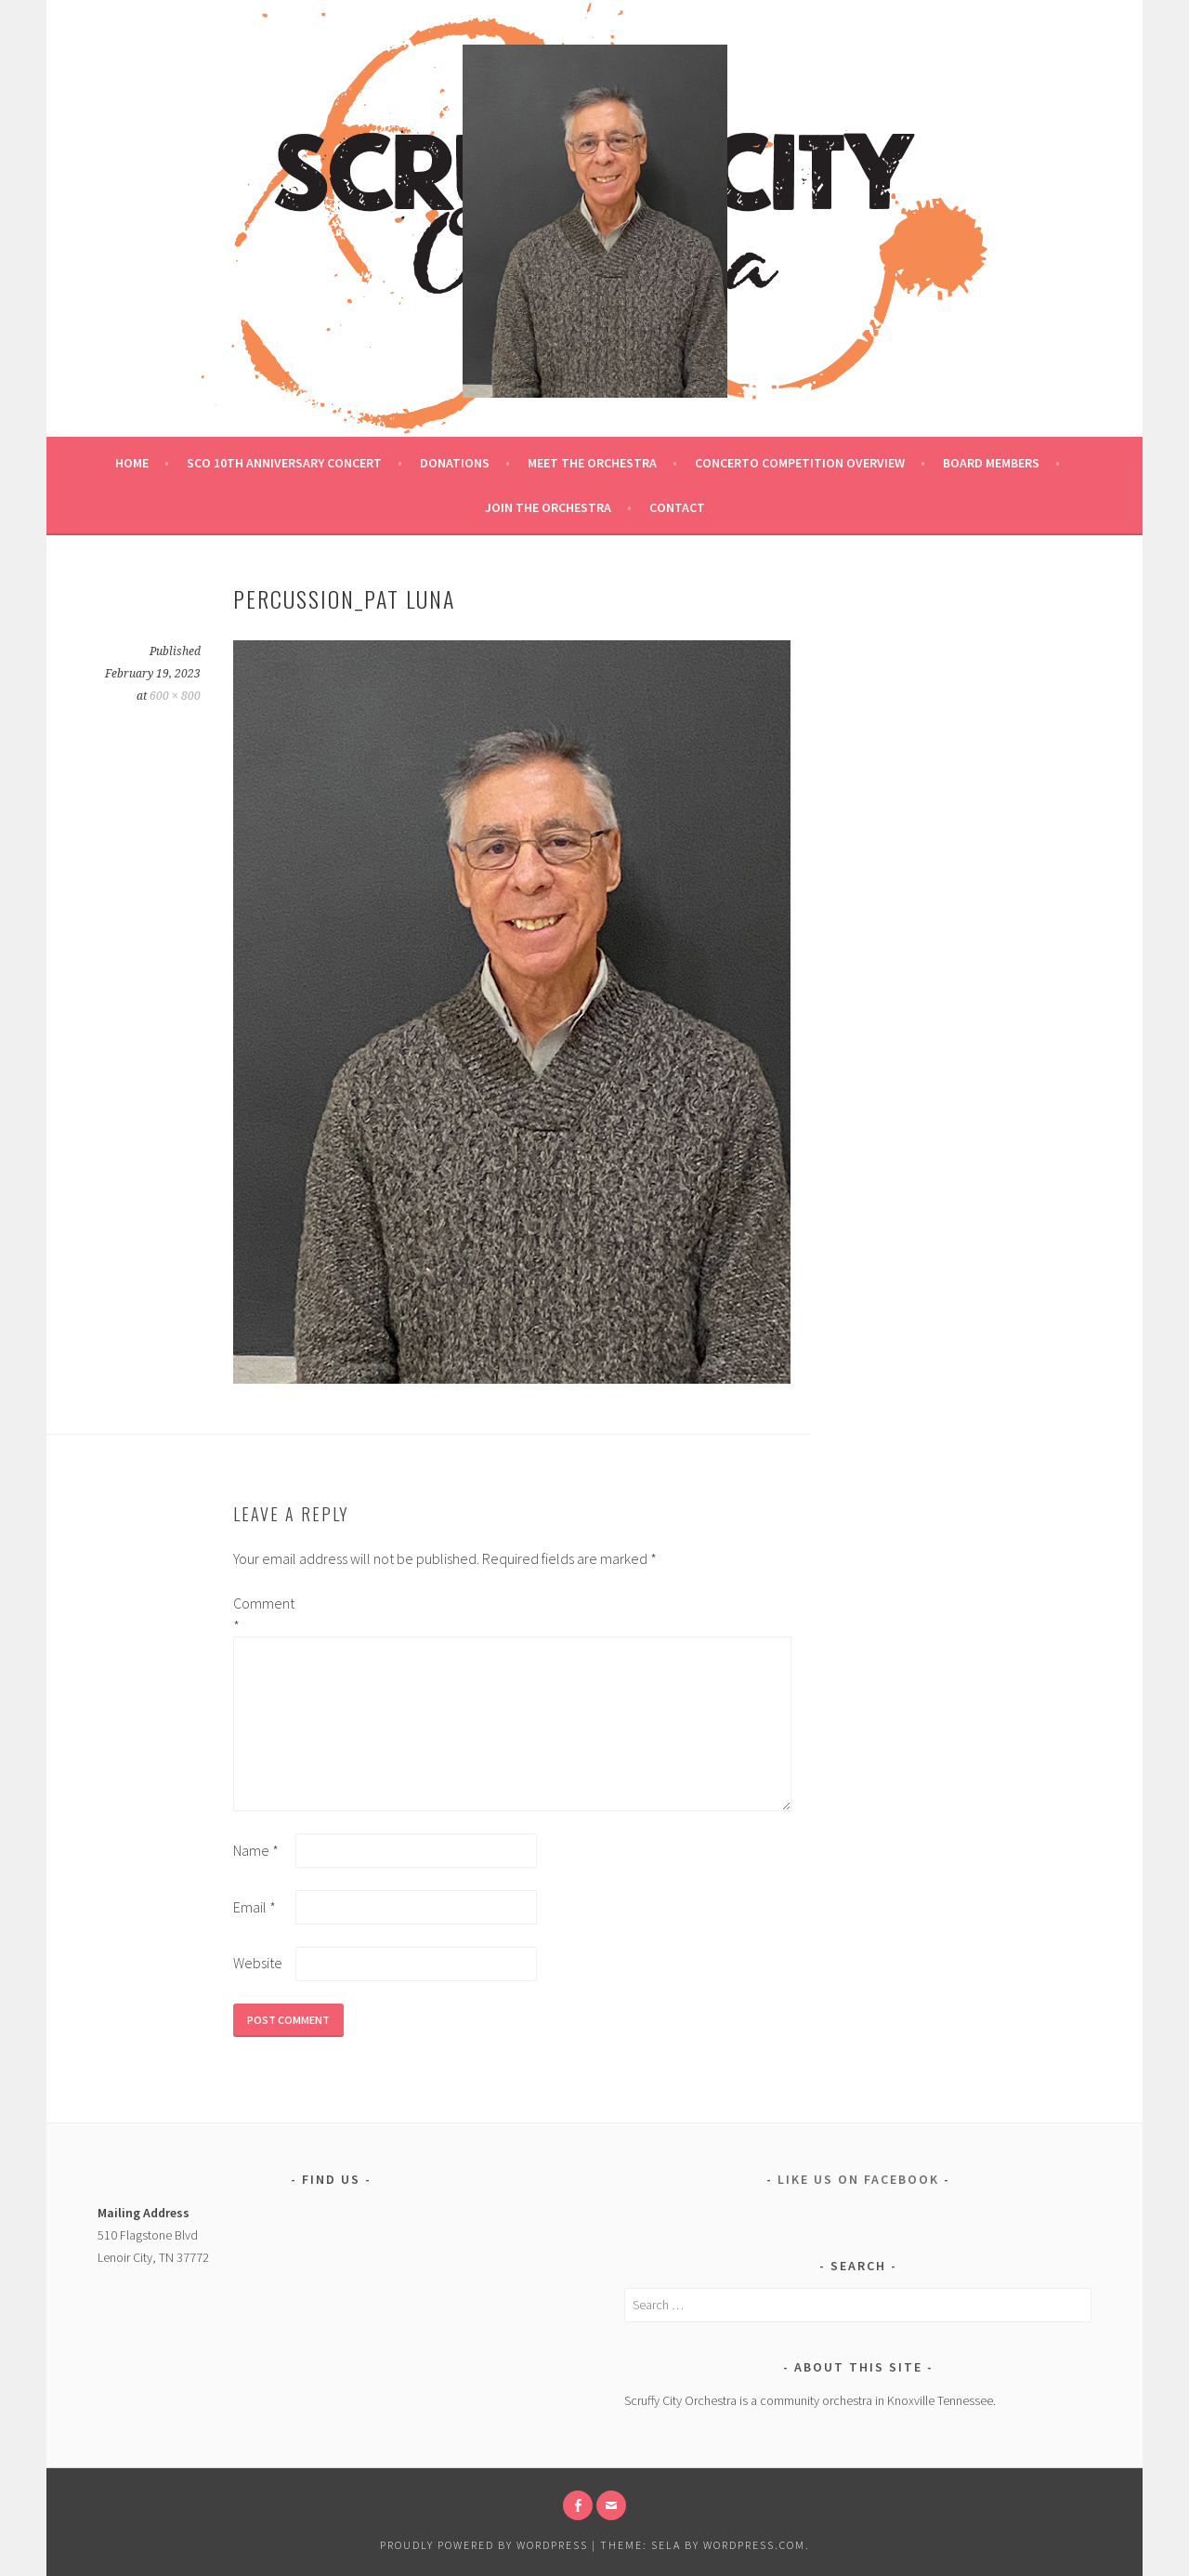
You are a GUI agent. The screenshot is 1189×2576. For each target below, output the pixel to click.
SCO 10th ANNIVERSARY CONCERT (284, 462)
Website (257, 1962)
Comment (263, 1614)
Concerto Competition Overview (800, 462)
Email (254, 1907)
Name (256, 1850)
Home (132, 462)
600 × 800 (175, 696)
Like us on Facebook (858, 2179)
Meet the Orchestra (592, 462)
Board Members (991, 462)
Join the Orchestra (548, 507)
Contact (677, 507)
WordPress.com (754, 2545)
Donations (455, 462)
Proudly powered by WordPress (484, 2545)
